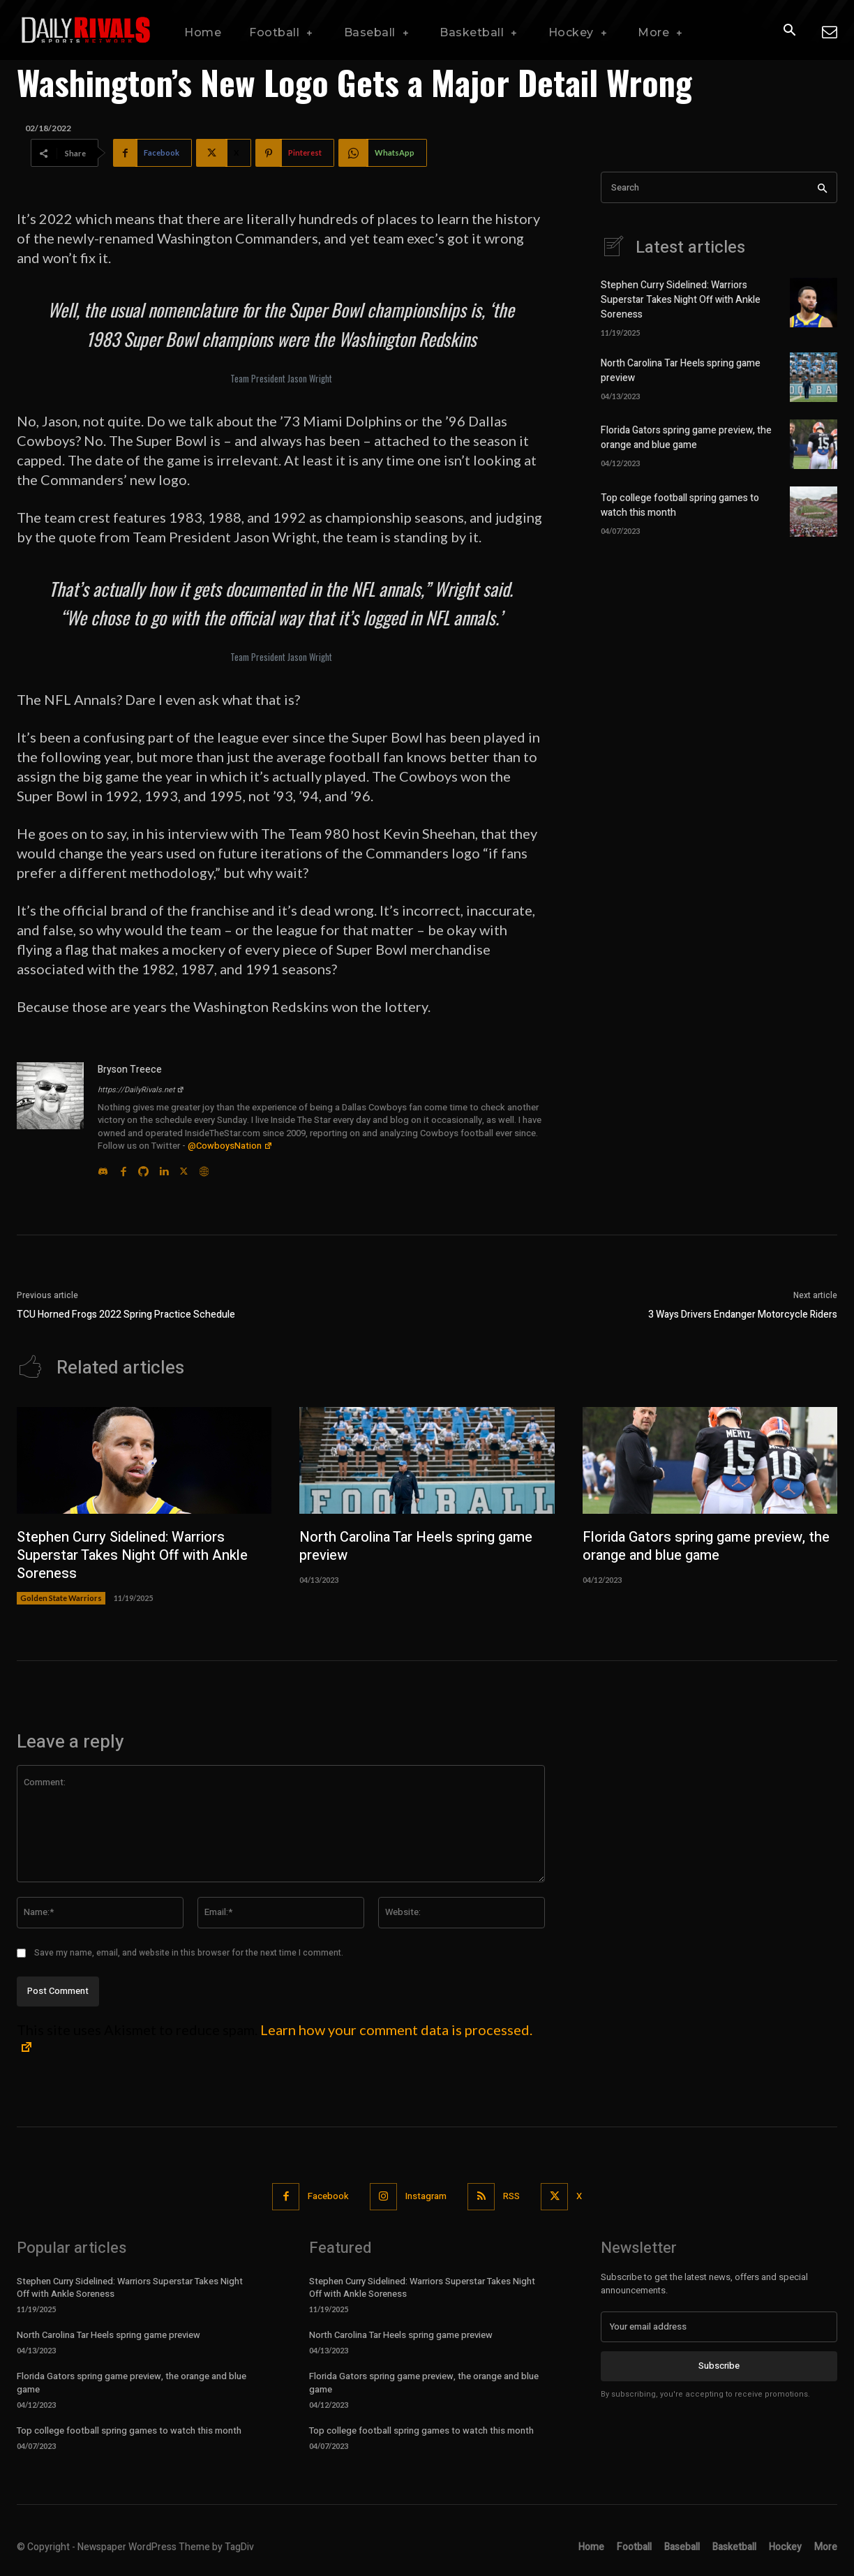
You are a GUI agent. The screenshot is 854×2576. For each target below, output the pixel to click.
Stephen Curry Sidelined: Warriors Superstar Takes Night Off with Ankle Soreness (681, 300)
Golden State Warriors (61, 1597)
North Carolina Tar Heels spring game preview (415, 1546)
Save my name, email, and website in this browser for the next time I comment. (188, 1952)
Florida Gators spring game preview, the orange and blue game (686, 437)
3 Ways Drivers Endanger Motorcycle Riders (742, 1314)
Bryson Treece (130, 1069)
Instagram (426, 2196)
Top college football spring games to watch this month (129, 2430)
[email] (719, 2326)
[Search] (822, 187)
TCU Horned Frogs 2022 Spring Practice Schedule (126, 1314)
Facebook (328, 2196)
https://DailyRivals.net (141, 1090)
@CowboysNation (230, 1145)
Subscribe (719, 2365)
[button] (789, 31)
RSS (511, 2196)
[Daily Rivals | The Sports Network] (86, 30)
